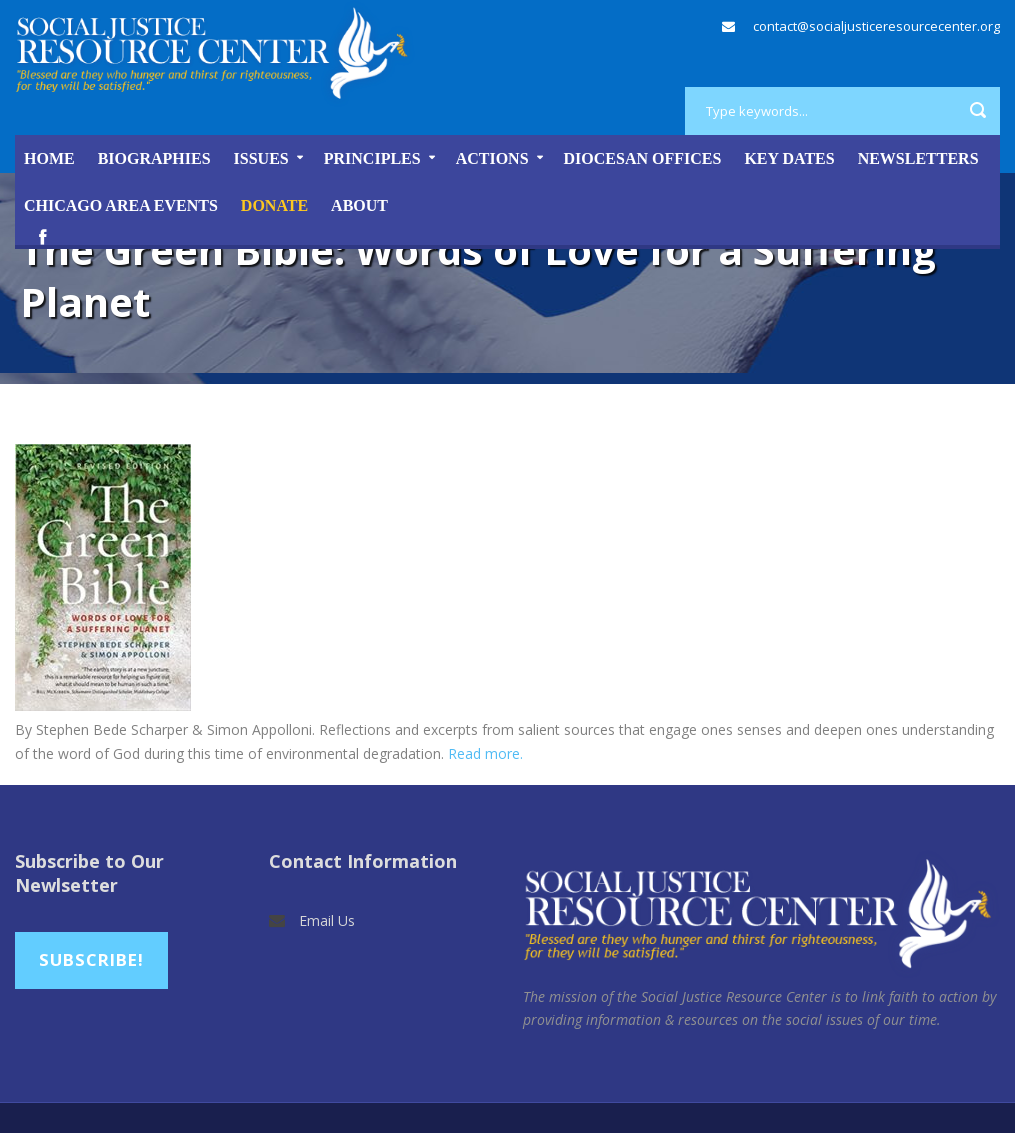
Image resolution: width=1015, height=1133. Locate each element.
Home (49, 158)
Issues (261, 158)
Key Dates (789, 158)
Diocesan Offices (643, 158)
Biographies (154, 158)
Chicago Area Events (121, 205)
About (359, 205)
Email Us (327, 920)
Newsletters (918, 158)
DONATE (274, 205)
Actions (492, 158)
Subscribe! (91, 959)
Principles (372, 158)
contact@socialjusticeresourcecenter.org (876, 26)
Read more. (485, 753)
